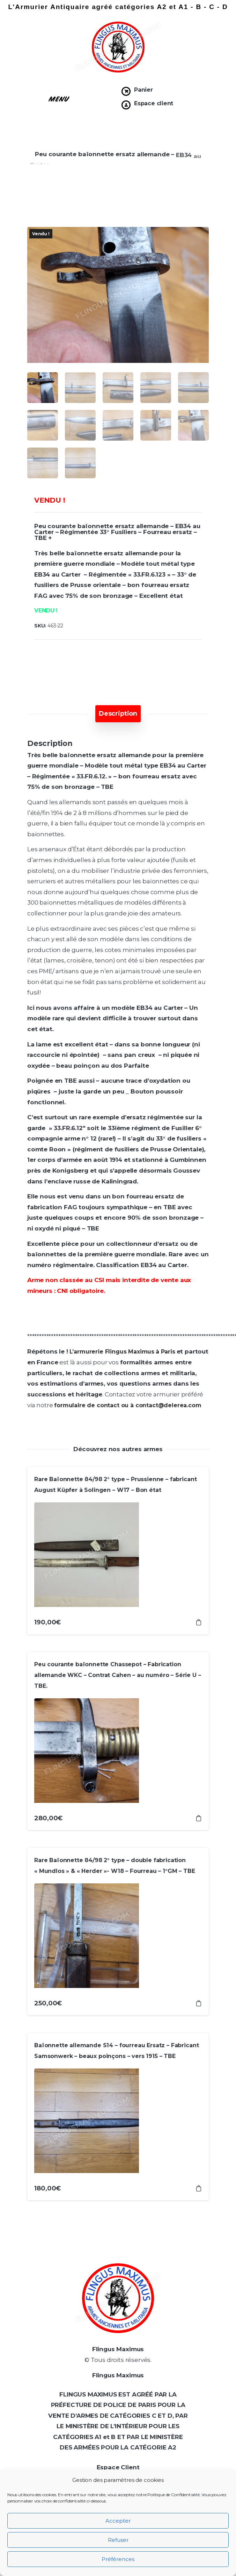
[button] (59, 98)
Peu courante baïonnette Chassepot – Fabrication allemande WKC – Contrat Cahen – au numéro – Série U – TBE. (117, 1675)
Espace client (153, 103)
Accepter (118, 2520)
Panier (143, 89)
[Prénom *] (173, 2443)
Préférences (118, 2559)
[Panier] (126, 91)
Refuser (118, 2540)
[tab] (118, 713)
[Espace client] (126, 104)
